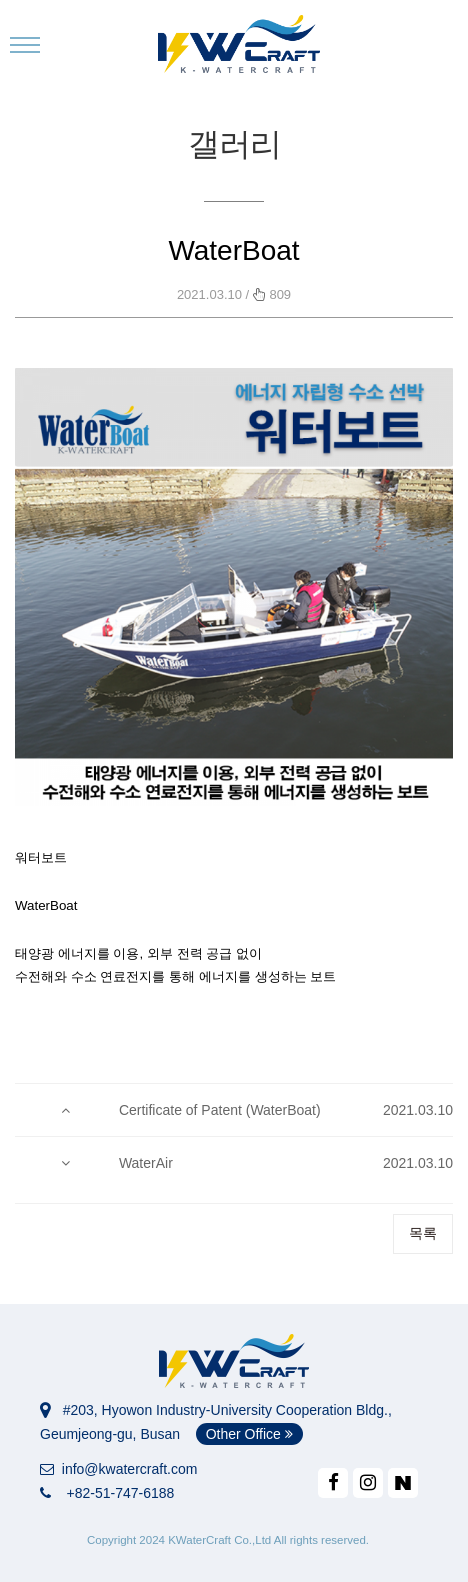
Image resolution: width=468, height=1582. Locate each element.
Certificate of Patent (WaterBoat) (220, 1110)
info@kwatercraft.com (118, 1469)
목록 (423, 1233)
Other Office (249, 1434)
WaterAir (146, 1163)
